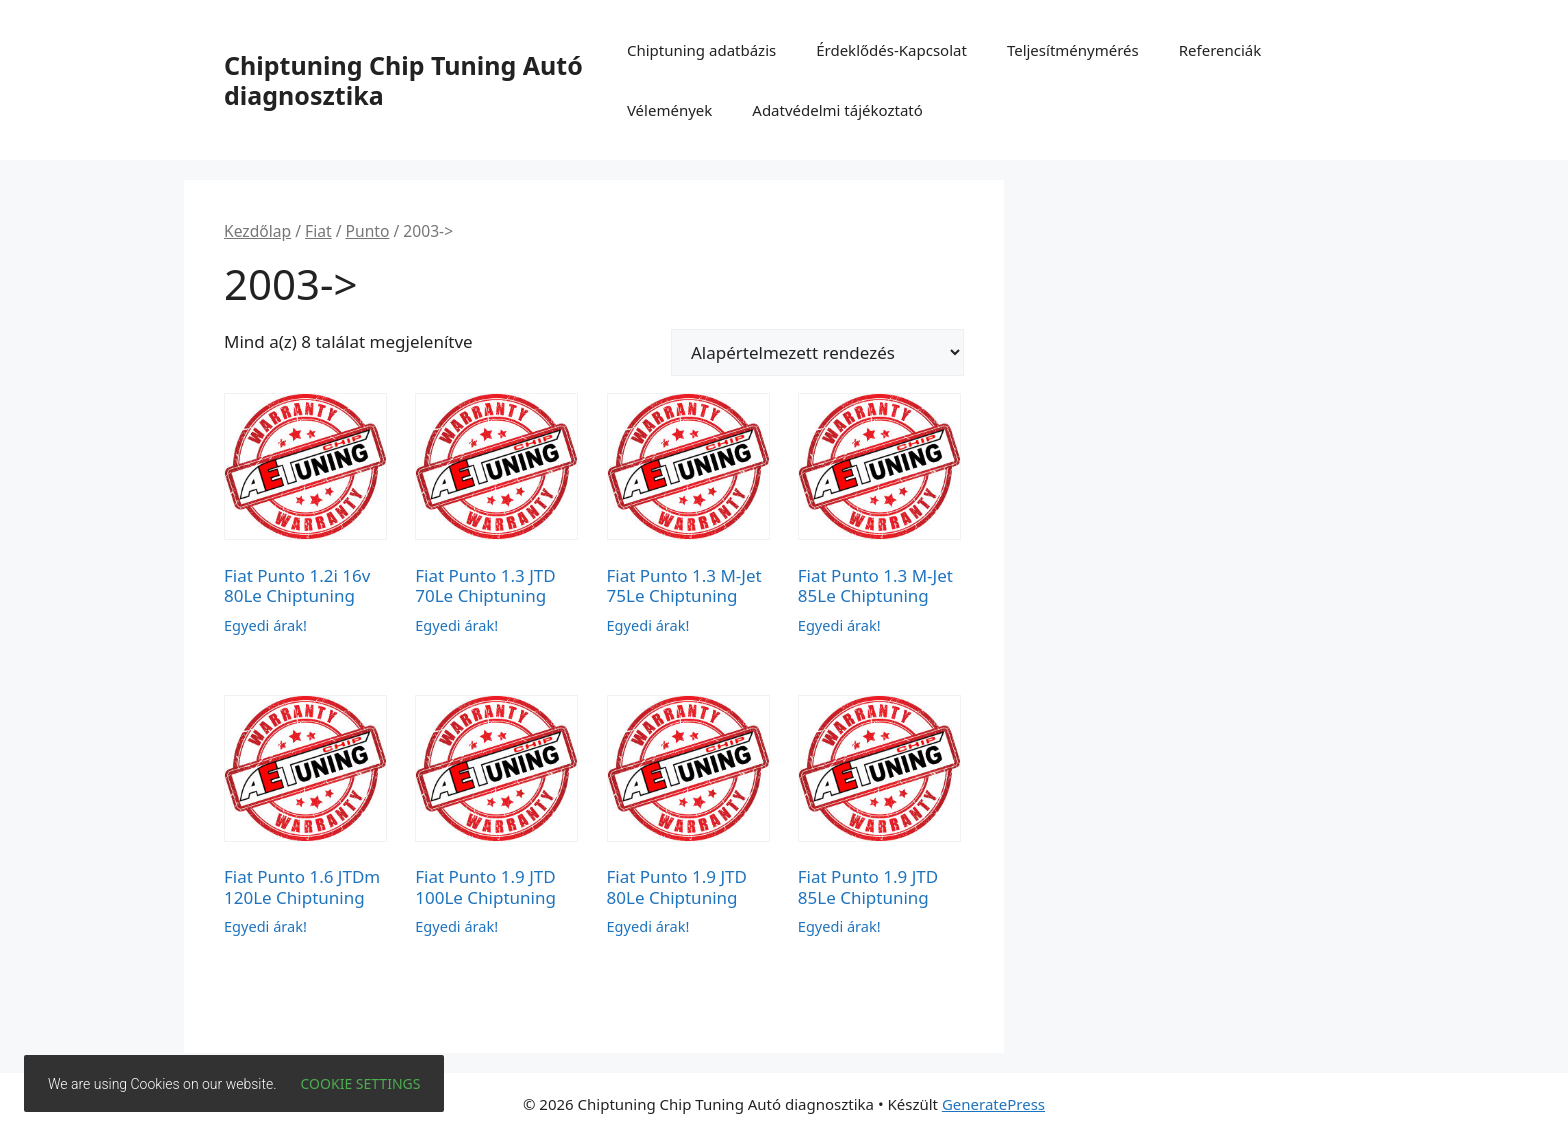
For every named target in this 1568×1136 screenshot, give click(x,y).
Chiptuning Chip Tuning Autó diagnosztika (403, 80)
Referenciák (1220, 50)
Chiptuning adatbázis (701, 50)
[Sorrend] (817, 352)
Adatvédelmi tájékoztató (837, 110)
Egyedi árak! (265, 625)
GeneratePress (993, 1104)
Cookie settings (361, 1083)
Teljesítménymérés (1073, 50)
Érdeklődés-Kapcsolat (891, 50)
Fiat (318, 231)
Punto (368, 231)
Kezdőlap (257, 231)
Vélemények (669, 110)
